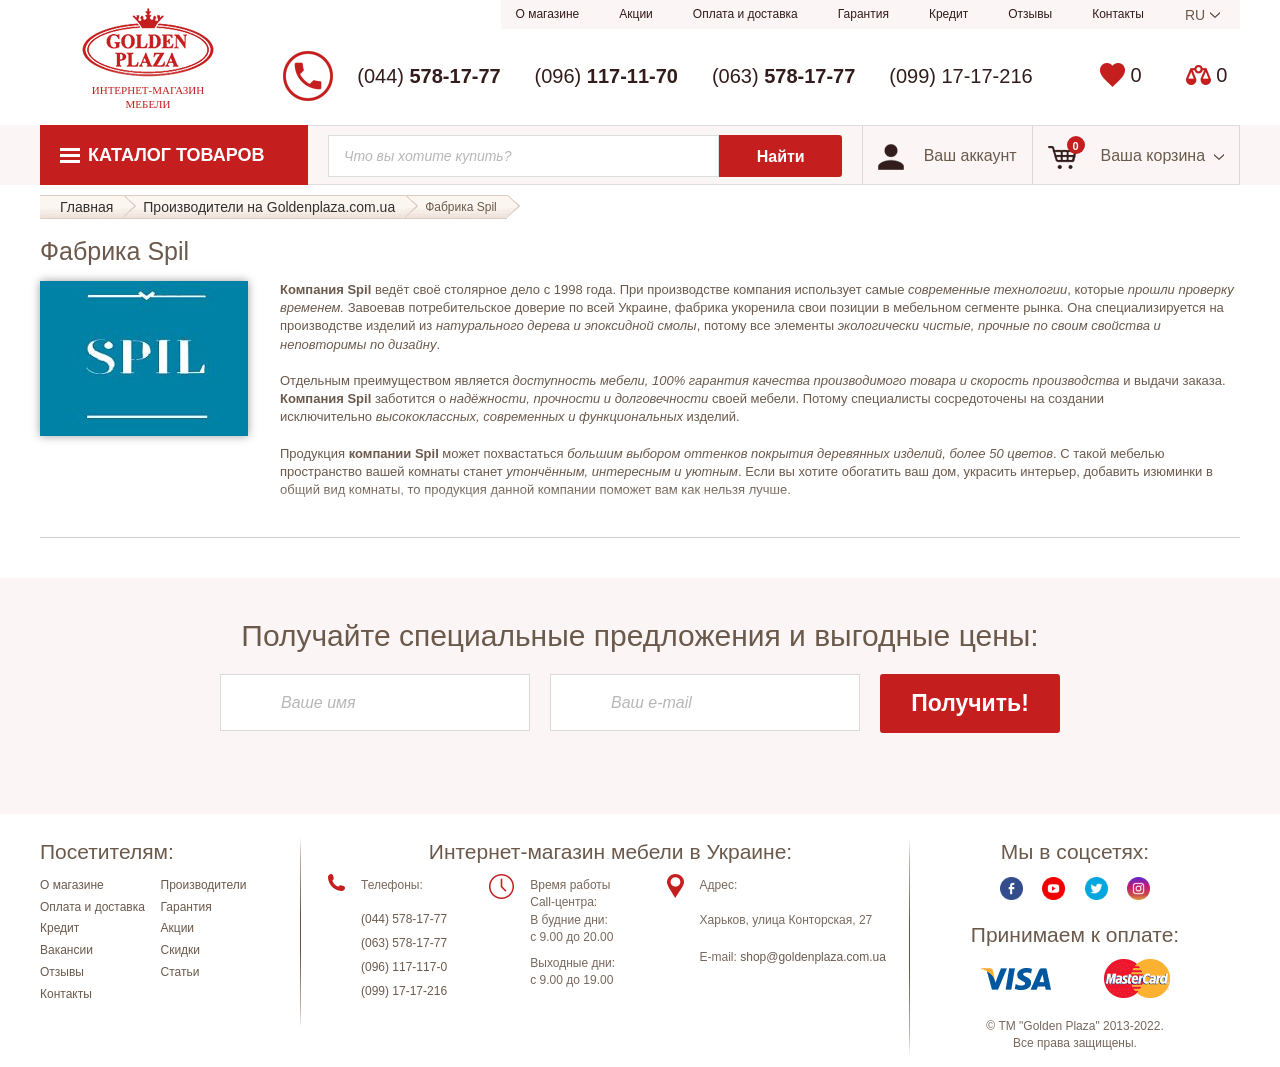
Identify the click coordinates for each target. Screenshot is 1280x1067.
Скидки (181, 950)
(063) (783, 76)
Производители (204, 885)
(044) (428, 76)
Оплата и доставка (745, 14)
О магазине (548, 14)
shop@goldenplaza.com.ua (813, 957)
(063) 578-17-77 (404, 943)
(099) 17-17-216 (960, 76)
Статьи (180, 972)
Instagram (1138, 888)
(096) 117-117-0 (404, 967)
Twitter (1096, 888)
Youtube (1053, 888)
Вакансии (66, 950)
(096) (606, 76)
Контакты (1118, 14)
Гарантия (863, 14)
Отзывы (1030, 14)
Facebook (1011, 888)
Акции (636, 14)
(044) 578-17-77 (404, 919)
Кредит (948, 14)
